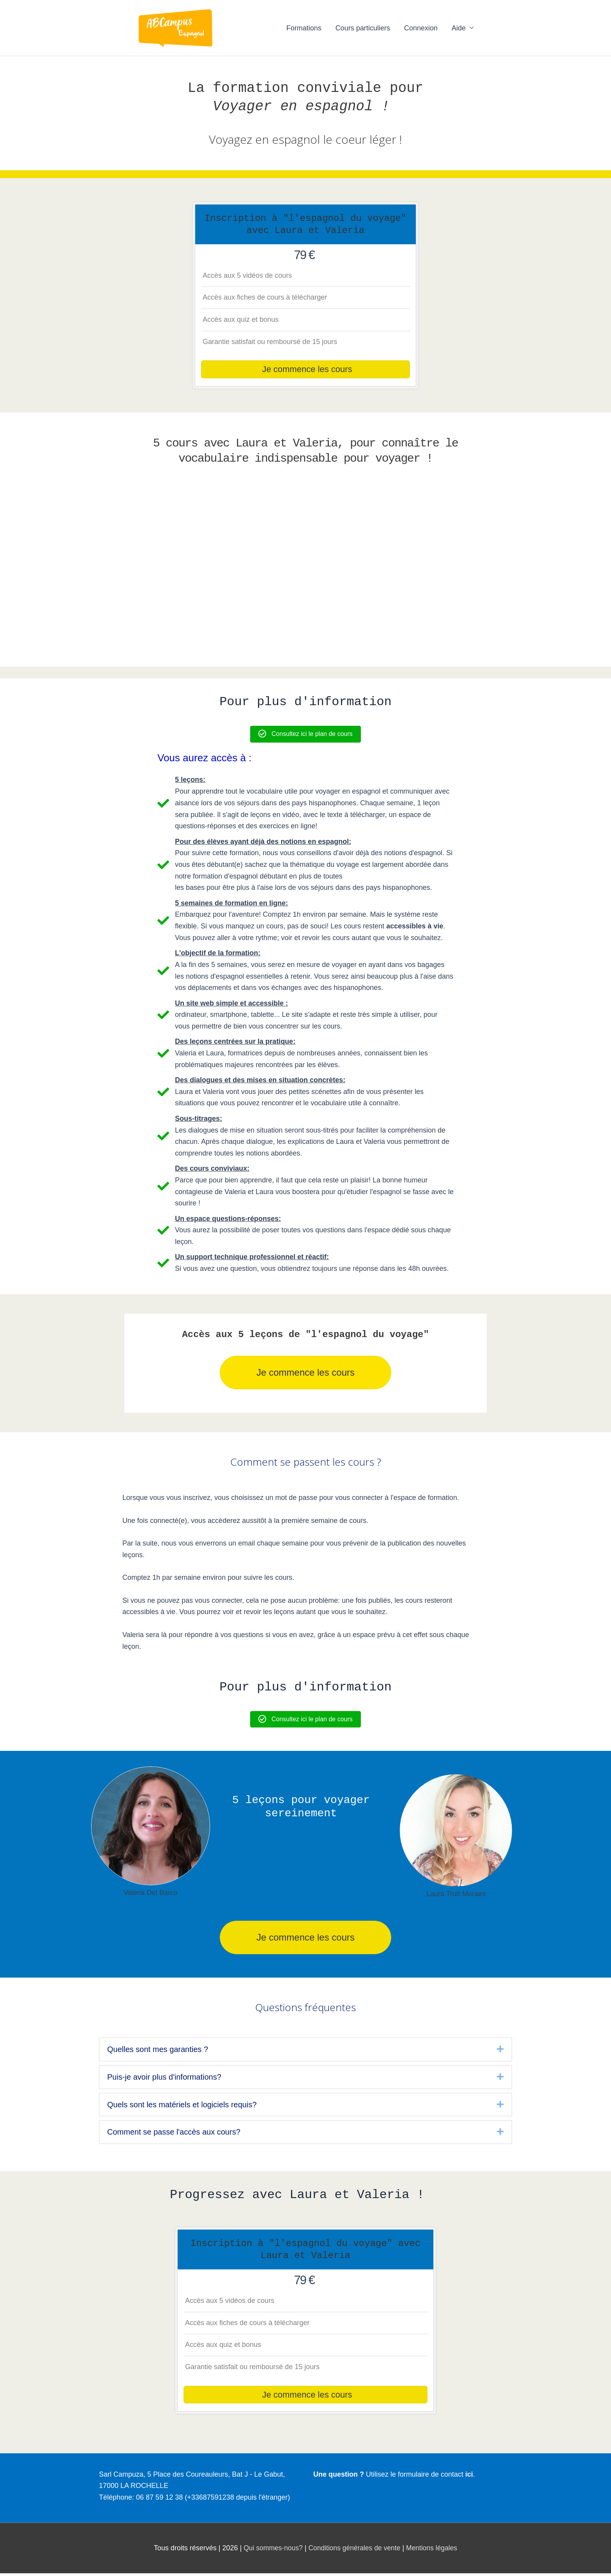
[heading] (300, 2050)
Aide (459, 28)
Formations (303, 28)
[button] (500, 2050)
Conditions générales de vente (354, 2551)
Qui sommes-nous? (270, 2551)
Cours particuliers (363, 28)
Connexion (421, 28)
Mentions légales (434, 2551)
